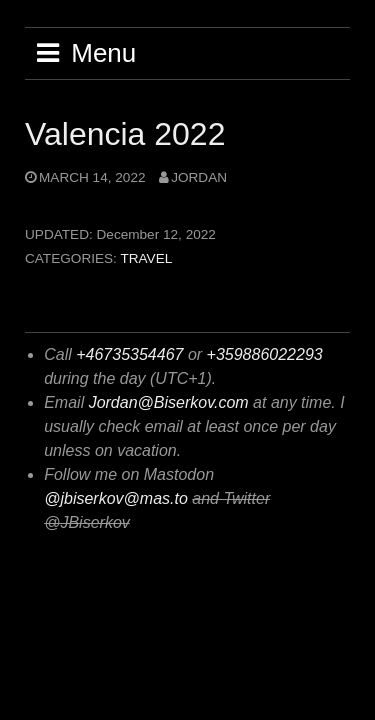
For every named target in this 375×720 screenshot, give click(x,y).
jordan (199, 177)
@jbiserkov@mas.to (116, 498)
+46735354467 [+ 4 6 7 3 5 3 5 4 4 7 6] (129, 354)
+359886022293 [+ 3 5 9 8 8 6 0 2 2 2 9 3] (265, 354)
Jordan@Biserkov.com (169, 402)
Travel (146, 258)
